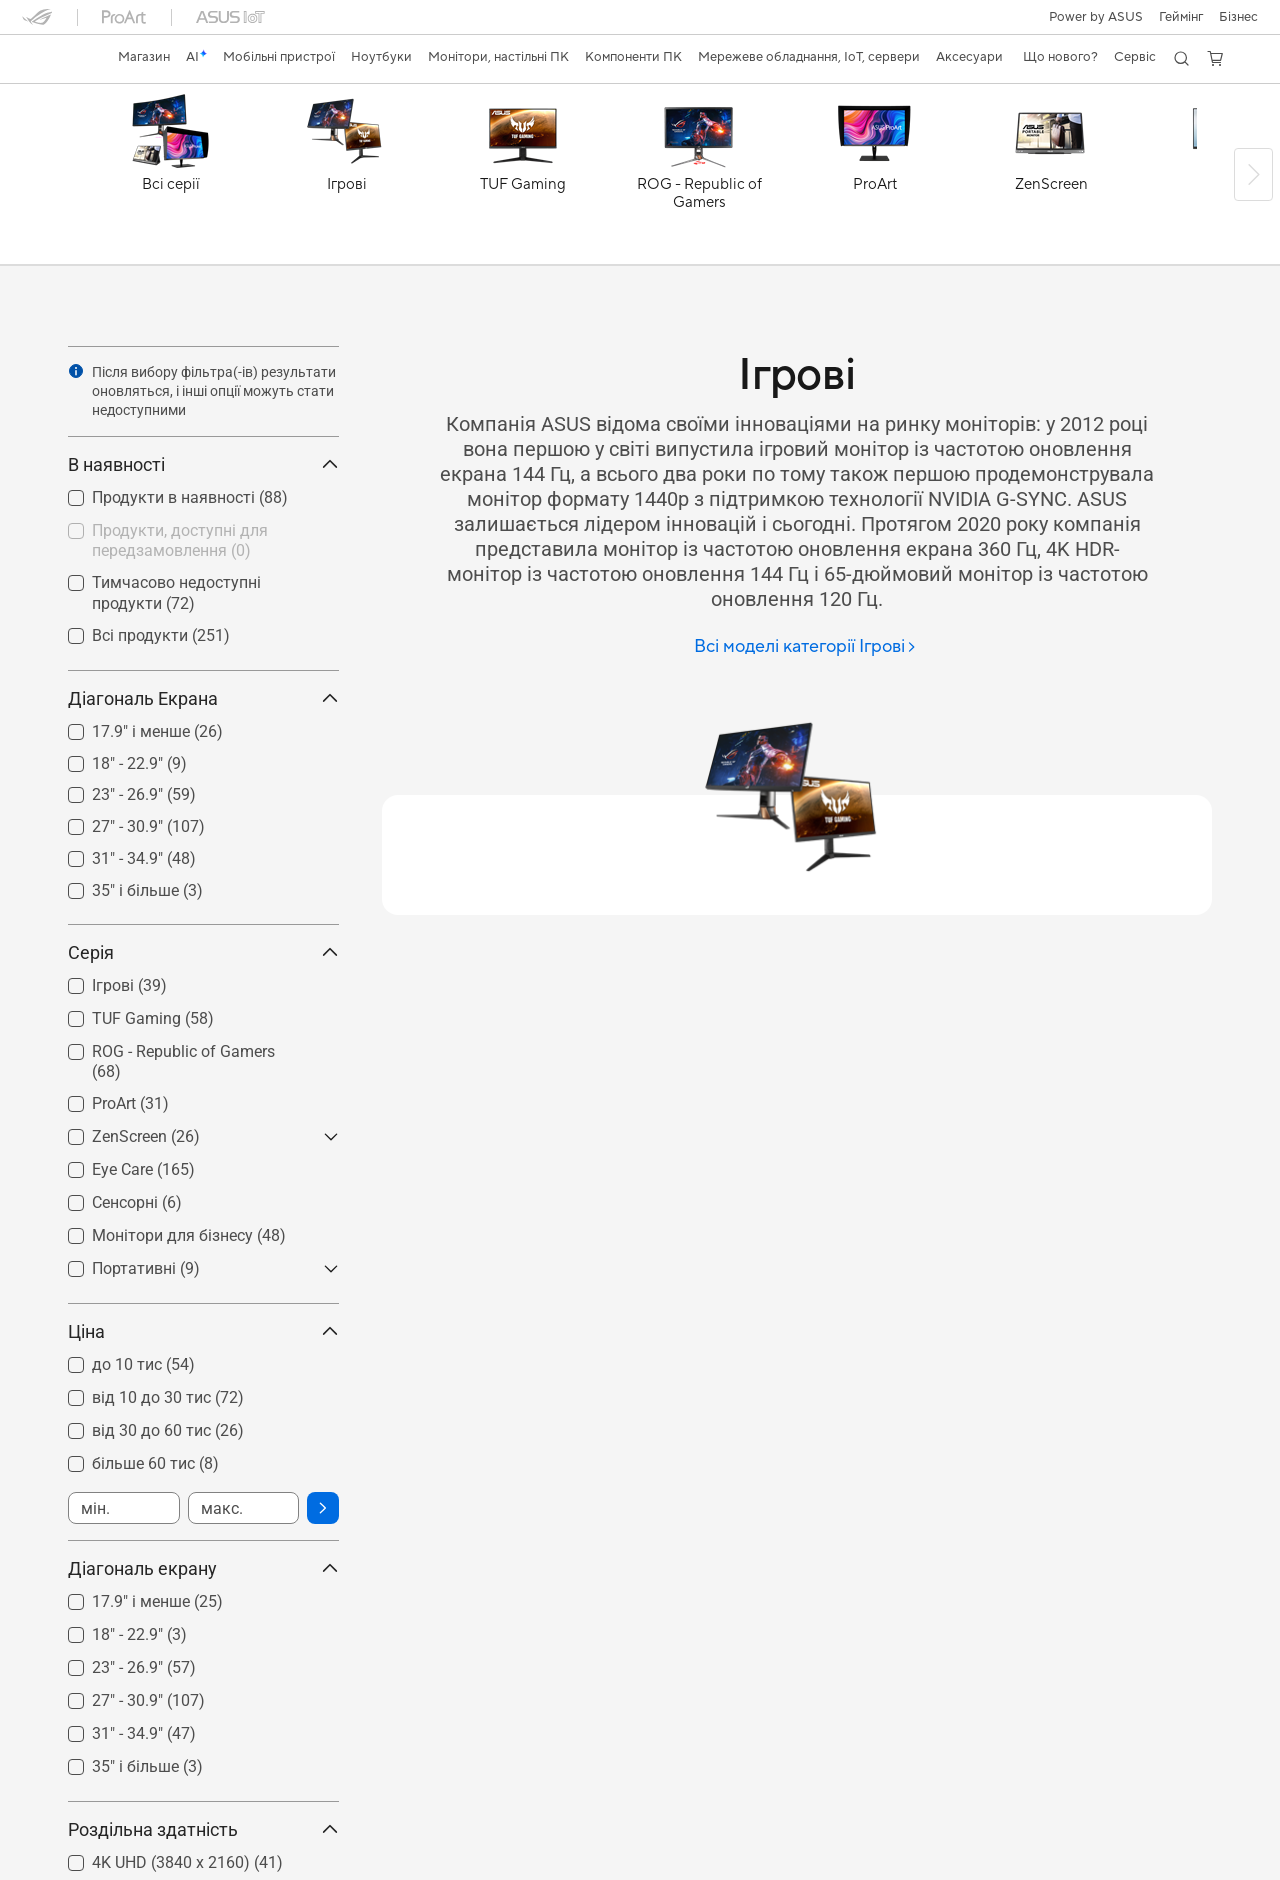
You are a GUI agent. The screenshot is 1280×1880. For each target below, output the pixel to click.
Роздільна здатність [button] (203, 1829)
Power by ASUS (1096, 17)
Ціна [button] (203, 1331)
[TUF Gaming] (523, 179)
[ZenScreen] (1051, 179)
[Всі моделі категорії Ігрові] (805, 647)
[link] (56, 59)
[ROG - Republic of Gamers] (699, 179)
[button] (1181, 17)
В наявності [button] (203, 464)
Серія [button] (203, 952)
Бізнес (1238, 17)
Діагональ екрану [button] (203, 1568)
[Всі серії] (171, 179)
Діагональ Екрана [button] (203, 698)
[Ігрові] (347, 179)
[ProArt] (875, 179)
